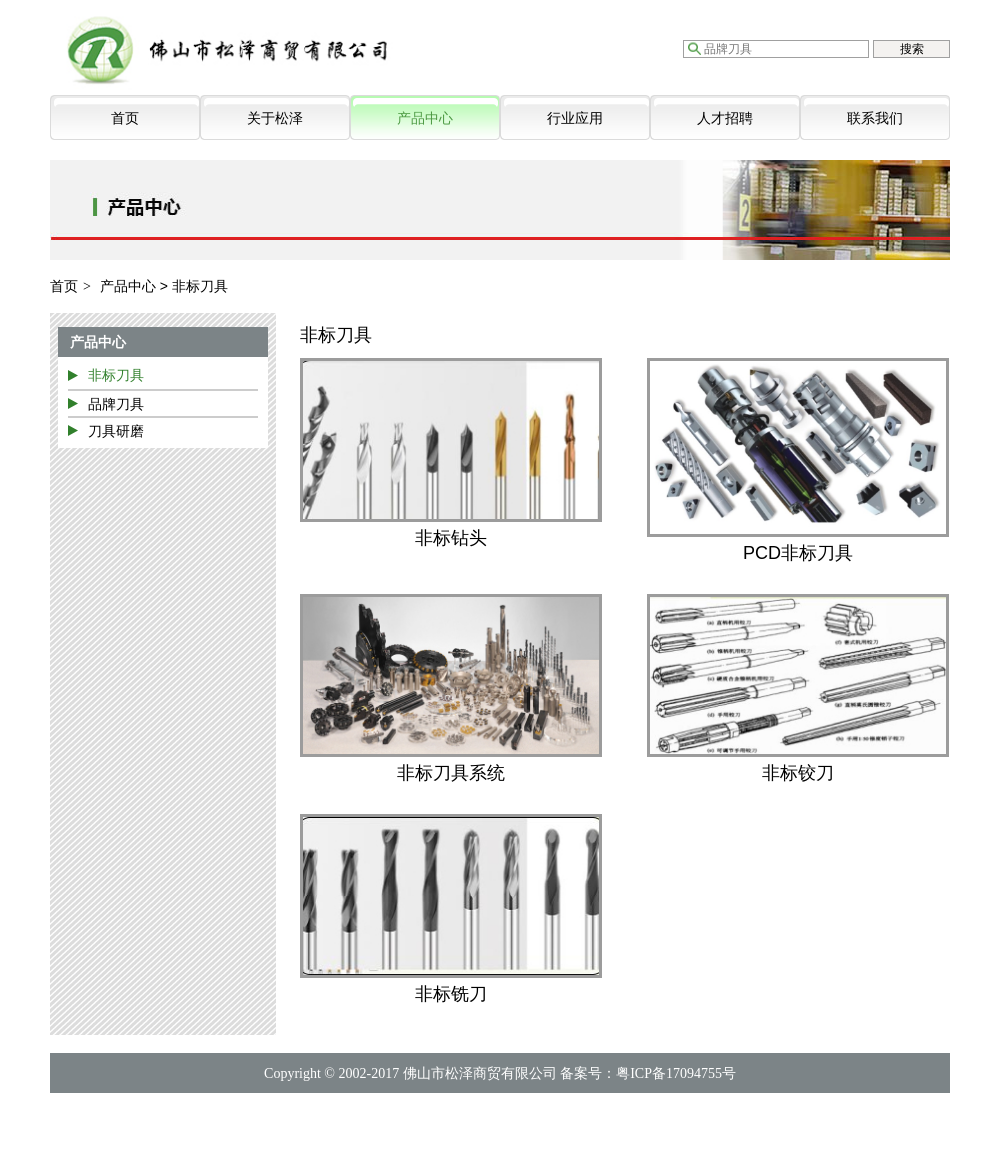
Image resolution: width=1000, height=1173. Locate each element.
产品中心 (425, 118)
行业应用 (575, 118)
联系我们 (875, 118)
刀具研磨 (116, 431)
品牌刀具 (116, 404)
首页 (125, 118)
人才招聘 (725, 118)
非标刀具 (116, 375)
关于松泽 (275, 118)
